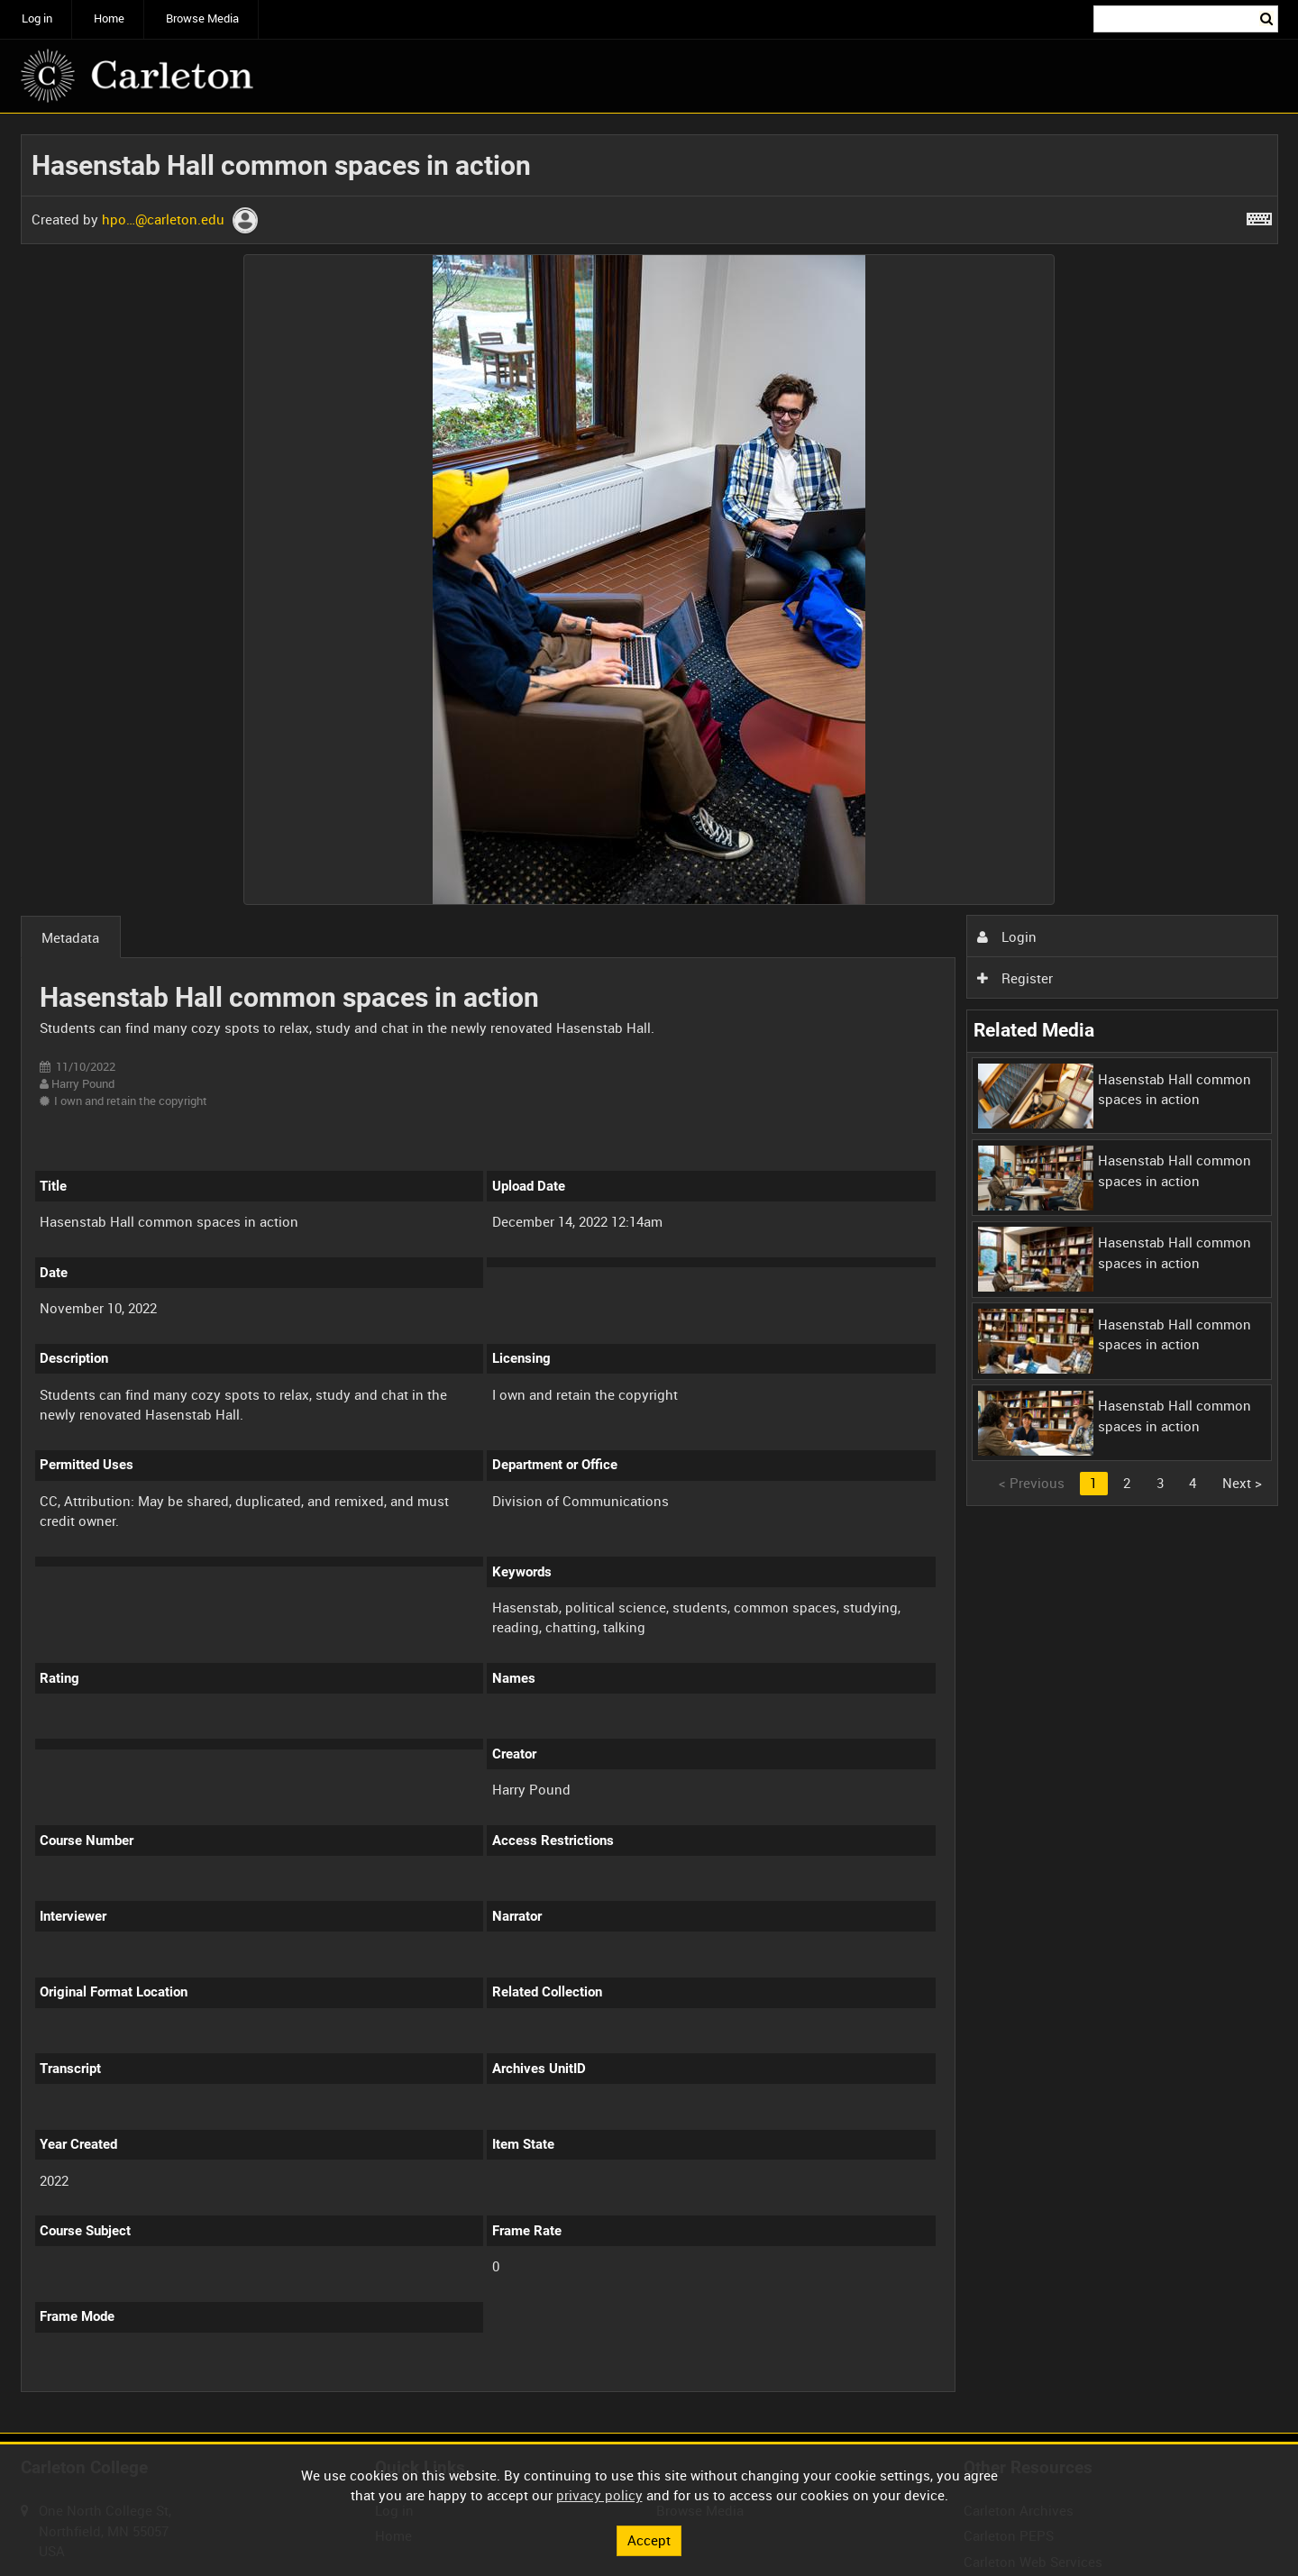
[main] (649, 1273)
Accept (649, 2540)
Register (1015, 978)
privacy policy (599, 2495)
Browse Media (202, 18)
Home (109, 18)
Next (1242, 1483)
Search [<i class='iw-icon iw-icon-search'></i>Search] (1267, 17)
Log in (37, 18)
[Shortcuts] (1259, 215)
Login (1007, 936)
